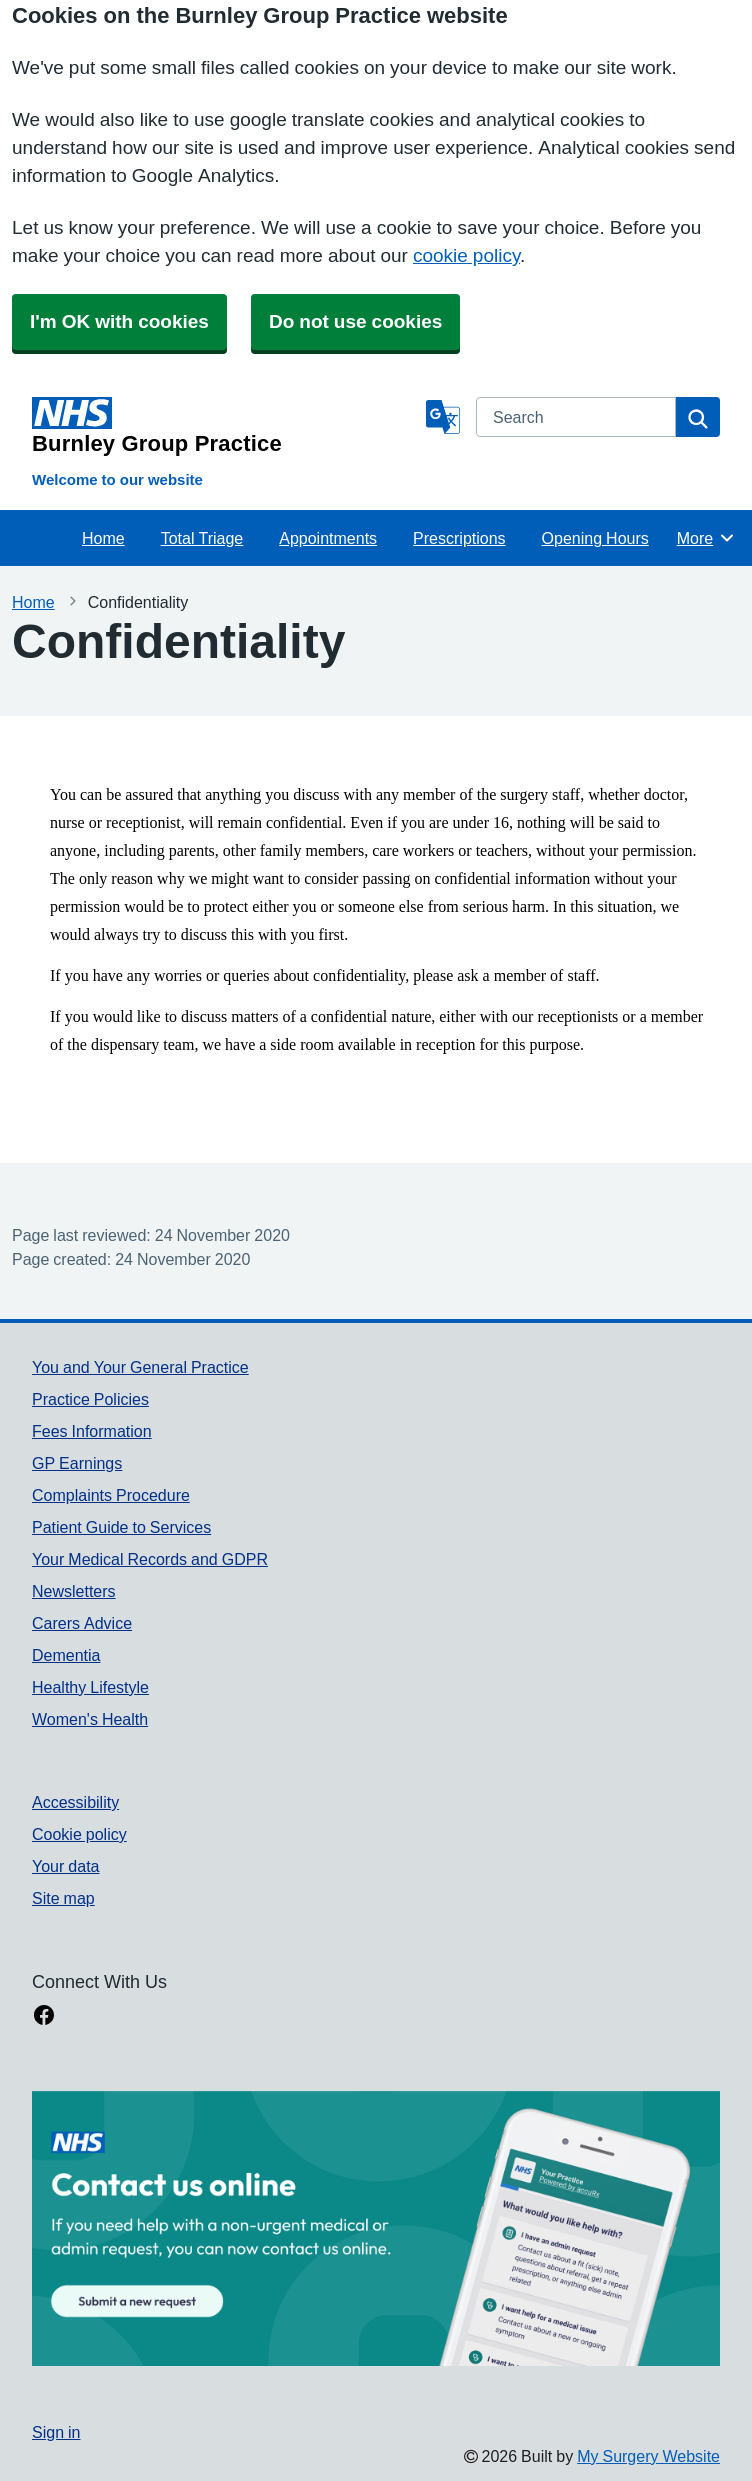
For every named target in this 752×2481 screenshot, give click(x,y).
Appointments (328, 538)
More (706, 538)
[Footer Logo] (376, 2228)
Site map (63, 1898)
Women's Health (90, 1719)
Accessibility (75, 1802)
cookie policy (466, 255)
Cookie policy (79, 1834)
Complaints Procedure (111, 1495)
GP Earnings (77, 1463)
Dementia (66, 1655)
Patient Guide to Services (121, 1527)
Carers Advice (82, 1623)
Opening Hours (595, 538)
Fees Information (92, 1431)
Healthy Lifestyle (90, 1687)
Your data (65, 1866)
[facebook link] (44, 2017)
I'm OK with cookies (119, 321)
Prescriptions (459, 538)
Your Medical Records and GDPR (150, 1559)
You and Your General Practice (140, 1367)
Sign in (56, 2432)
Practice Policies (90, 1399)
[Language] (443, 417)
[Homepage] (225, 426)
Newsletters (74, 1591)
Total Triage (202, 538)
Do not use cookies (355, 321)
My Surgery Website (648, 2456)
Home (103, 538)
